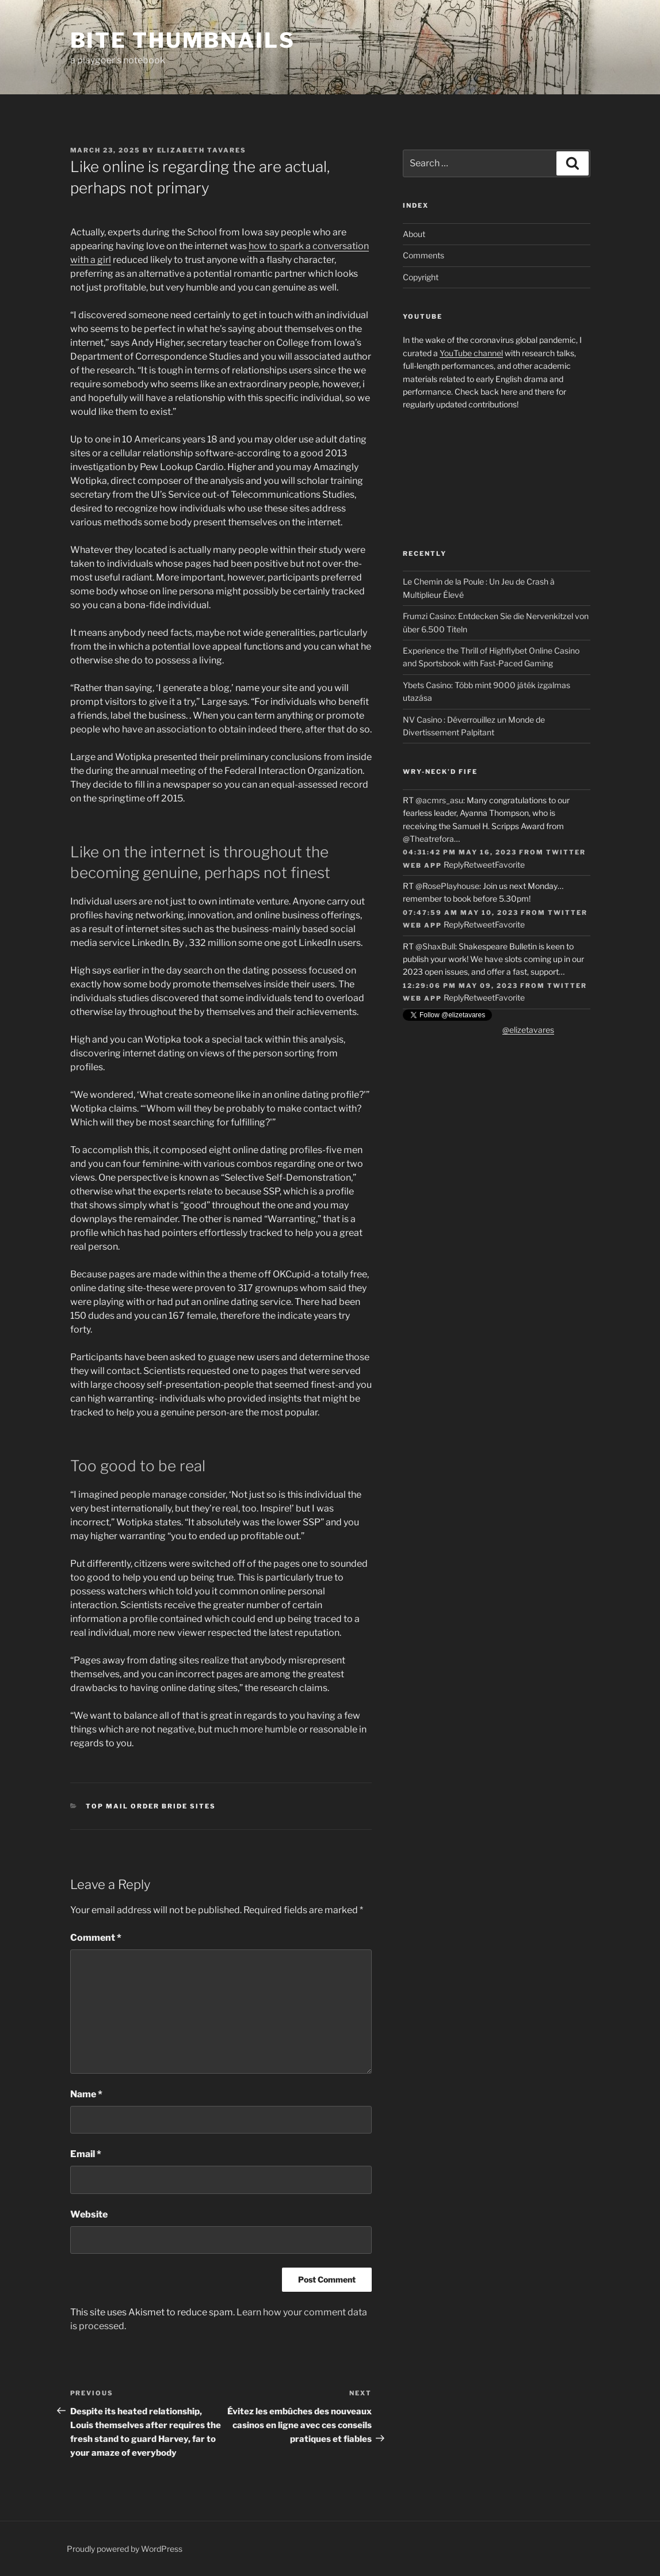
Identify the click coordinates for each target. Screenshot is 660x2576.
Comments (423, 255)
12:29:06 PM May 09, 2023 (460, 986)
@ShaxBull (435, 946)
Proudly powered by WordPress (124, 2549)
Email (85, 2153)
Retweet (479, 864)
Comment (95, 1937)
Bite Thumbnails (182, 40)
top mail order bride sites (151, 1806)
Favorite (510, 864)
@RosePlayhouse (447, 886)
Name (86, 2094)
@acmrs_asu (439, 800)
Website (89, 2214)
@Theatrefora (428, 839)
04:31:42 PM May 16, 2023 (460, 852)
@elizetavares (528, 1030)
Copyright (420, 277)
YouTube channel (471, 353)
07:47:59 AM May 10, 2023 (460, 913)
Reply (454, 864)
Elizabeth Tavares (202, 150)
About (414, 234)
